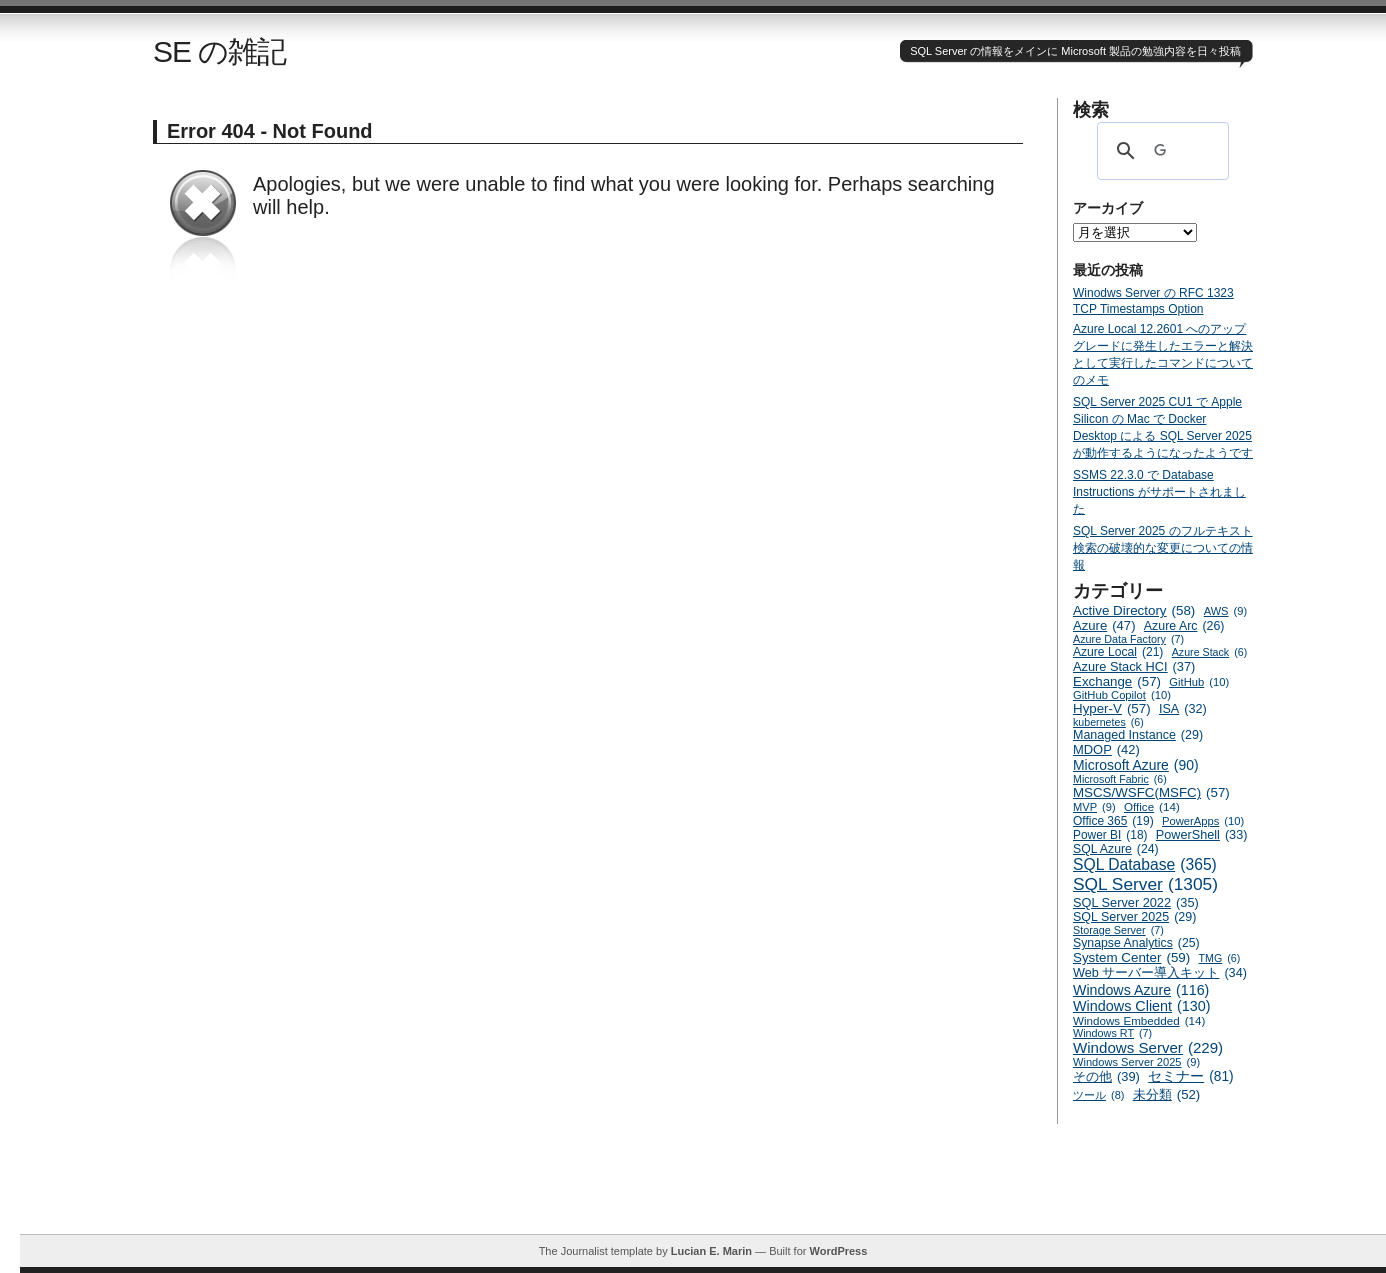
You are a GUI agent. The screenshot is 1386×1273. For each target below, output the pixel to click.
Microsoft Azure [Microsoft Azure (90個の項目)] (1136, 765)
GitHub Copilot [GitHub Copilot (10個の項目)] (1122, 695)
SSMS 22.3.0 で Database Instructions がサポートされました (1159, 492)
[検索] (1160, 151)
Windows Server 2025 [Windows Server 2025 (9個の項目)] (1136, 1062)
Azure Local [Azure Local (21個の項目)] (1118, 652)
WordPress (838, 1251)
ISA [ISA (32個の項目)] (1183, 709)
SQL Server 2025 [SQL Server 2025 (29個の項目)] (1134, 917)
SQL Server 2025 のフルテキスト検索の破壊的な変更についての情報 (1163, 548)
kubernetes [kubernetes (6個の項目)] (1108, 722)
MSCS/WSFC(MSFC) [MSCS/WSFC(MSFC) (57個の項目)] (1151, 792)
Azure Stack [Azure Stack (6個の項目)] (1209, 652)
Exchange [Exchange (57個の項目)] (1117, 681)
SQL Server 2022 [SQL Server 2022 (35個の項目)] (1136, 902)
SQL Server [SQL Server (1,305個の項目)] (1145, 884)
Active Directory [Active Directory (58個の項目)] (1134, 610)
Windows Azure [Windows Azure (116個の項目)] (1141, 990)
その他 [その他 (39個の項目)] (1106, 1076)
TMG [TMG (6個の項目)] (1220, 958)
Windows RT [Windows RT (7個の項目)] (1112, 1033)
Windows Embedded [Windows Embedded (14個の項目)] (1139, 1020)
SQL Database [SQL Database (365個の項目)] (1145, 865)
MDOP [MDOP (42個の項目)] (1106, 749)
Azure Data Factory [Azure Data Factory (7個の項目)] (1128, 639)
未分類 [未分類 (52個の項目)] (1167, 1094)
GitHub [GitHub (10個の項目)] (1199, 682)
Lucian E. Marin (711, 1251)
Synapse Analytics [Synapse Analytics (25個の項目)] (1136, 943)
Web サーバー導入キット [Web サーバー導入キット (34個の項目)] (1160, 973)
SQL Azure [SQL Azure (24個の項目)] (1116, 849)
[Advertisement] (703, 1189)
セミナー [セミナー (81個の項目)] (1190, 1076)
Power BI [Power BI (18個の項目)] (1110, 835)
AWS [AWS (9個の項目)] (1225, 611)
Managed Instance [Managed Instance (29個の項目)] (1138, 735)
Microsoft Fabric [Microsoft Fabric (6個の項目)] (1120, 779)
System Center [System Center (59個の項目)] (1131, 957)
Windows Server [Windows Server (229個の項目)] (1148, 1047)
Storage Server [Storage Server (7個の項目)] (1118, 930)
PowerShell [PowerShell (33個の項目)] (1202, 835)
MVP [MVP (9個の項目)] (1094, 807)
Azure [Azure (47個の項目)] (1104, 625)
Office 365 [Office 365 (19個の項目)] (1113, 821)
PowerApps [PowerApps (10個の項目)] (1203, 821)
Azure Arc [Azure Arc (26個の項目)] (1184, 626)
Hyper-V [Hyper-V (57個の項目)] (1112, 708)
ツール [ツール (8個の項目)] (1098, 1095)
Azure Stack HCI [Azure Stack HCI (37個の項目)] (1134, 666)
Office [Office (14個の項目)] (1152, 806)
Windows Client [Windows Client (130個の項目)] (1142, 1006)
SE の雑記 (219, 51)
